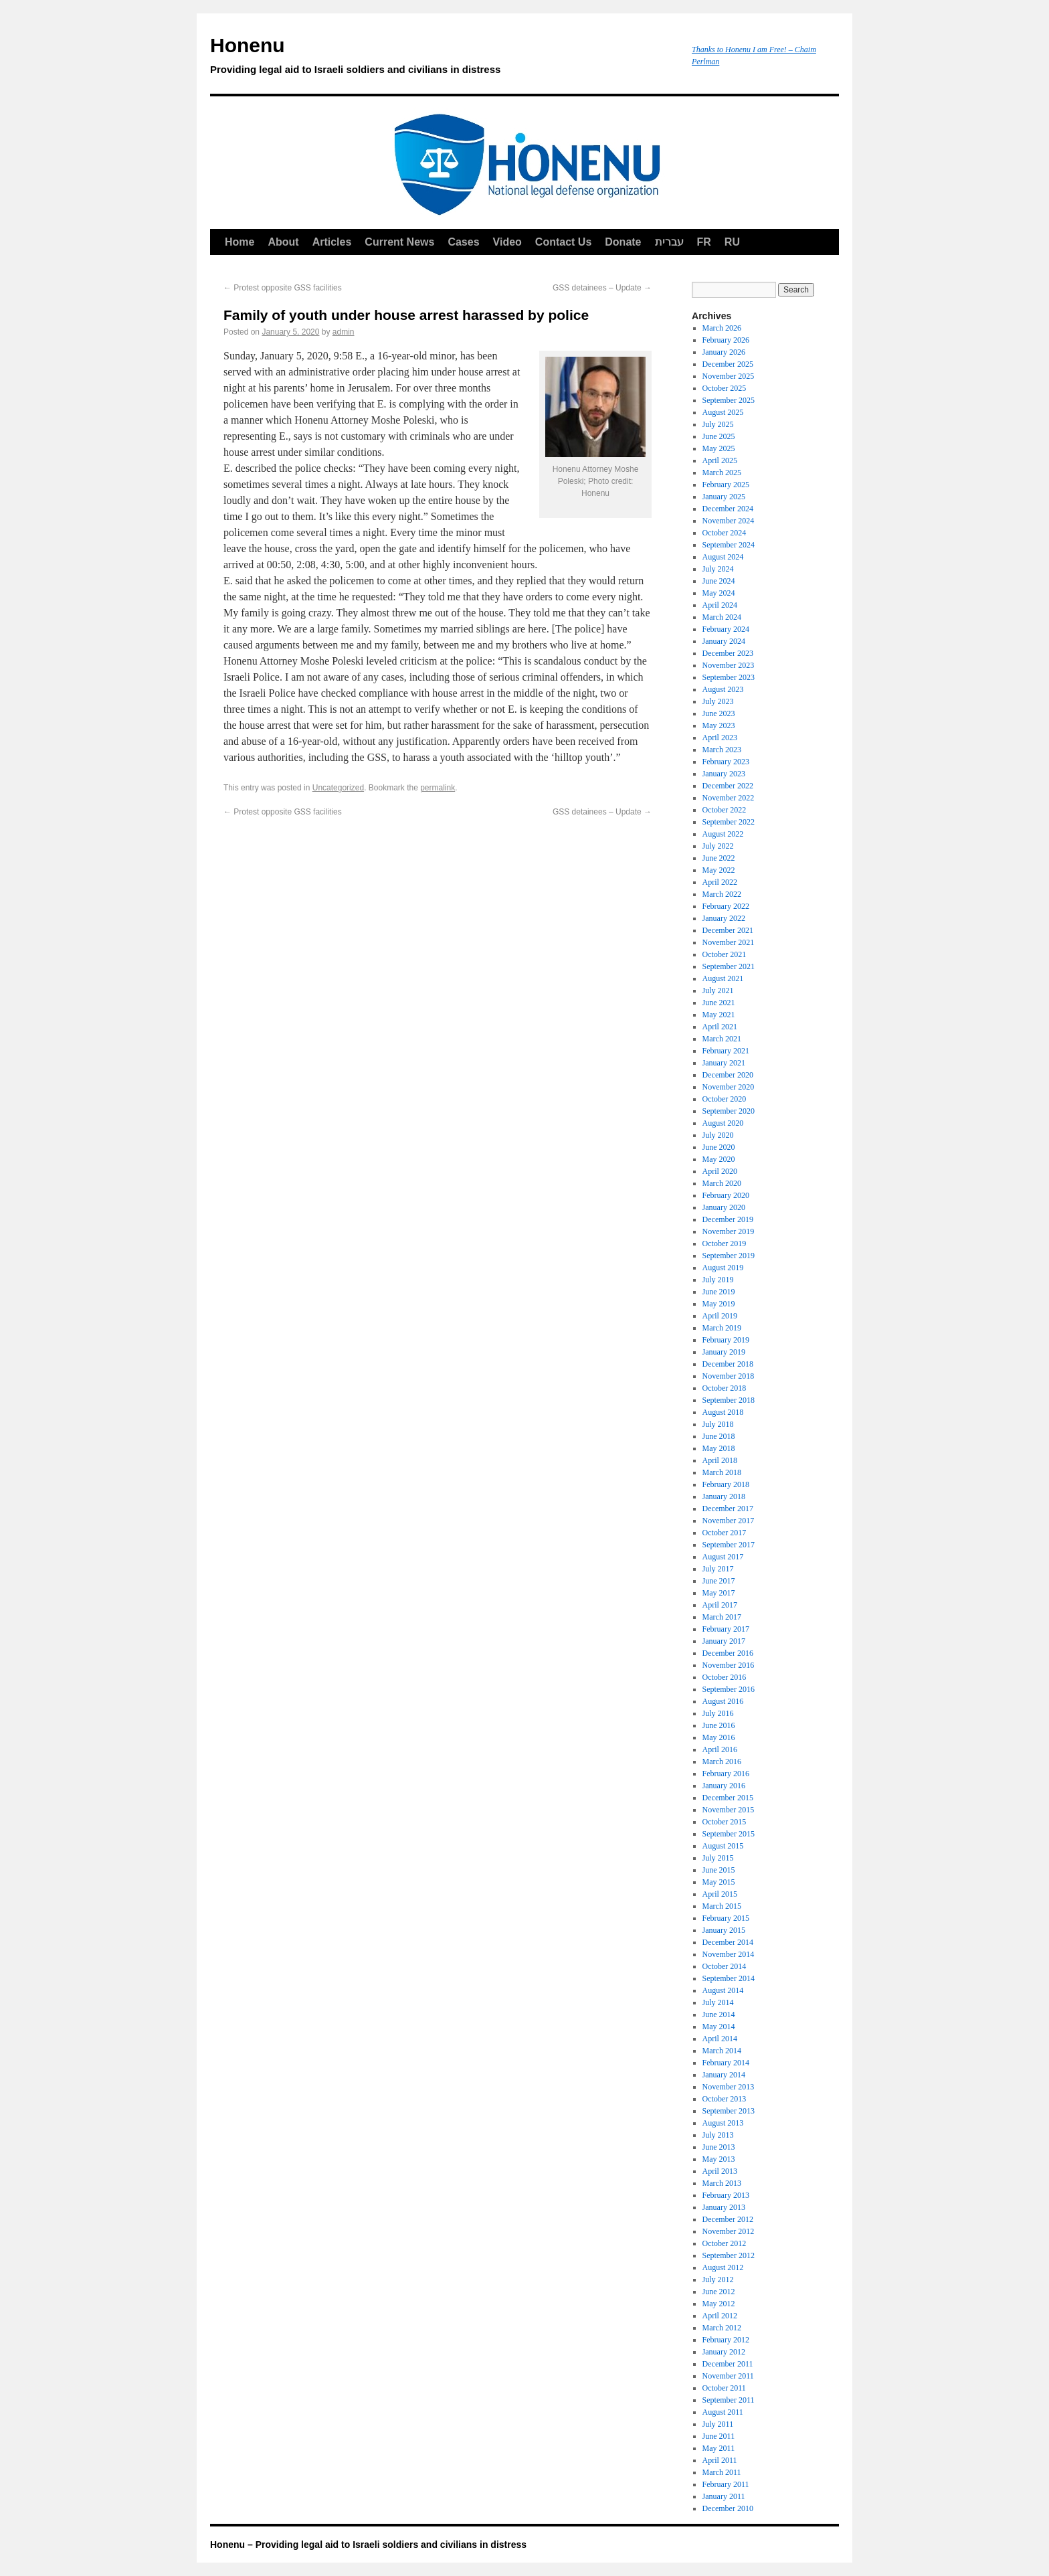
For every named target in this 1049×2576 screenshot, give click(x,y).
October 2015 (724, 1821)
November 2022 (728, 797)
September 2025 (728, 400)
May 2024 (718, 593)
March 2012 (721, 2327)
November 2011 (728, 2376)
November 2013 (728, 2086)
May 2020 (718, 1159)
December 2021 (727, 930)
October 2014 (724, 1966)
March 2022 (721, 894)
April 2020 (719, 1171)
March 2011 (721, 2472)
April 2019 (719, 1315)
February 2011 (725, 2484)
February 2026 (725, 340)
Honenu (444, 58)
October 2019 (724, 1243)
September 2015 (728, 1833)
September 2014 (728, 1978)
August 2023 (723, 689)
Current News (399, 242)
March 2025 (721, 472)
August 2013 (723, 2123)
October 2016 (724, 1677)
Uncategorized (338, 787)
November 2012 (728, 2231)
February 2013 (725, 2195)
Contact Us (563, 242)
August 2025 (723, 412)
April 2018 (719, 1460)
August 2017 (723, 1556)
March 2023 (721, 749)
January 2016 (723, 1785)
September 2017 (728, 1544)
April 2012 (719, 2315)
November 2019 (728, 1231)
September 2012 (728, 2255)
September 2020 (728, 1111)
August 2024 (723, 557)
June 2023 (718, 713)
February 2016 (725, 1773)
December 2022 (727, 785)
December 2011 (727, 2364)
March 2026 (721, 328)
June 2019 (718, 1291)
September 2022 (728, 822)
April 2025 (719, 460)
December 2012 (727, 2219)
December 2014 (727, 1942)
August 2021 (723, 978)
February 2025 (725, 484)
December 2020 (727, 1075)
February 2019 (725, 1340)
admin (343, 332)
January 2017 (723, 1641)
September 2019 (728, 1255)
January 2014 (723, 2074)
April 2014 (719, 2038)
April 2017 (719, 1605)
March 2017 (721, 1617)
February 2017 (725, 1629)
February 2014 (725, 2062)
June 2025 (718, 436)
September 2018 (728, 1400)
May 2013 (718, 2159)
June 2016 (718, 1725)
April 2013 (719, 2171)
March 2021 (721, 1038)
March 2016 (721, 1761)
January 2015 (723, 1930)
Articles (332, 242)
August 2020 (723, 1123)
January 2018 (723, 1496)
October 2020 (724, 1099)
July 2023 (718, 701)
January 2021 (723, 1062)
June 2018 (718, 1436)
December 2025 (727, 364)
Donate (623, 242)
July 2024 (718, 569)
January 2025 (723, 496)
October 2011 (724, 2388)
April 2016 (719, 1749)
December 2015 (727, 1797)
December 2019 (727, 1219)
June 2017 (718, 1580)
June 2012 (718, 2291)
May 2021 (718, 1014)
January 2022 (723, 918)
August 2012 (723, 2267)
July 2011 (718, 2424)
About (283, 242)
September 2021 (728, 966)
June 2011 (718, 2436)
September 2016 (728, 1689)
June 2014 (718, 2014)
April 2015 (719, 1894)
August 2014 (723, 1990)
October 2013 (724, 2098)
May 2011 (718, 2448)
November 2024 (728, 520)
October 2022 (724, 809)
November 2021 (728, 942)
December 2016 (727, 1653)
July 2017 (718, 1568)
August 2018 (723, 1412)
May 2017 (718, 1593)
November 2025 (728, 376)
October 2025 (724, 388)
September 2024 (728, 544)
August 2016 (723, 1701)
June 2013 (718, 2147)
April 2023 (719, 737)
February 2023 (725, 761)
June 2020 (718, 1147)
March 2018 (721, 1472)
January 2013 (723, 2207)
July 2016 (718, 1713)
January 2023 (723, 773)
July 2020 (718, 1135)
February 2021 (725, 1050)
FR (704, 242)
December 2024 (727, 508)
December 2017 (727, 1508)
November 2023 (728, 665)
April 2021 (719, 1026)
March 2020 (721, 1183)
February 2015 (725, 1918)
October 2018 (724, 1388)
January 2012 (723, 2351)
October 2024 (724, 532)
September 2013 (728, 2111)
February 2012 (725, 2339)
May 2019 (718, 1303)
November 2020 (728, 1087)
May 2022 (718, 870)
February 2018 (725, 1484)
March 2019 (721, 1328)
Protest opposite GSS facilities (282, 287)
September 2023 (728, 677)
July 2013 (718, 2135)
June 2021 (718, 1002)
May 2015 (718, 1882)
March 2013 (721, 2183)
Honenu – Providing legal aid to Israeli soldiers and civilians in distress (368, 2544)
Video (507, 242)
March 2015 (721, 1906)
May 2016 (718, 1737)
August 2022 (723, 834)
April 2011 (719, 2460)
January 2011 (723, 2496)
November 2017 (728, 1520)
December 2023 (727, 653)
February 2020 (725, 1195)
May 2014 (718, 2026)
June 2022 (718, 858)
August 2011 (722, 2412)
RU (732, 242)
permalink (437, 787)
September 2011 (728, 2400)
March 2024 (721, 617)
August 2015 (723, 1846)
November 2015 (728, 1809)
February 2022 (725, 906)
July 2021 (718, 990)
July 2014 (718, 2002)
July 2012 (718, 2279)
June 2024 (718, 581)
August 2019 (723, 1267)
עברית (669, 242)
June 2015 (718, 1870)
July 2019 (718, 1279)
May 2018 (718, 1448)
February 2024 (725, 629)
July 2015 (718, 1858)
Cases (463, 242)
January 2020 (723, 1207)
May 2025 (718, 448)
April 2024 (719, 605)
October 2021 (724, 954)
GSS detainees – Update (602, 287)
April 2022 (719, 882)
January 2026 (723, 352)
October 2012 (724, 2243)
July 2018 (718, 1424)
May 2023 (718, 725)
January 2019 (723, 1352)
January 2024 (723, 641)
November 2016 (728, 1665)
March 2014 (721, 2050)
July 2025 (718, 424)
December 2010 (727, 2508)
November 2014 (728, 1954)
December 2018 (727, 1364)
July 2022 (718, 846)
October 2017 (724, 1532)
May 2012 (718, 2303)
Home (239, 242)
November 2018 (728, 1376)
